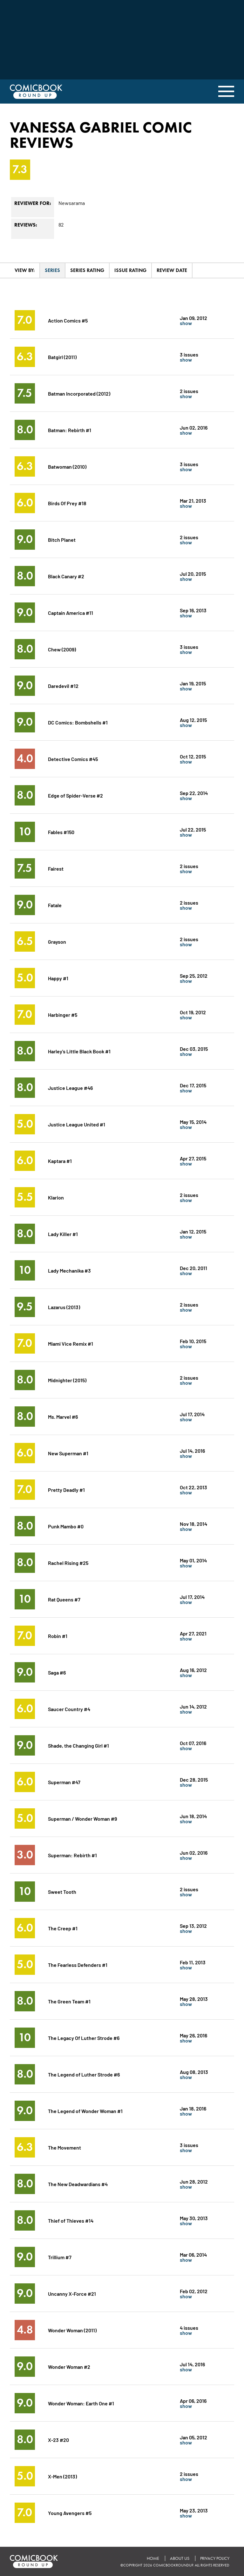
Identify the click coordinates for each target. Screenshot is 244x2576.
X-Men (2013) (62, 2476)
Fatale (55, 904)
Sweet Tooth (62, 1891)
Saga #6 (57, 1672)
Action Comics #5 (68, 320)
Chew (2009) (62, 649)
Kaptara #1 (60, 1160)
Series (52, 270)
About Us (179, 2558)
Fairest (56, 868)
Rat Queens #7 (64, 1599)
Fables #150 (61, 831)
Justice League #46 (70, 1087)
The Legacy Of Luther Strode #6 (83, 2037)
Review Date (172, 270)
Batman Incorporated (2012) (79, 393)
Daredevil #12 (63, 685)
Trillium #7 (59, 2256)
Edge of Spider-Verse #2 (75, 795)
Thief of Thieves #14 (70, 2220)
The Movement (64, 2147)
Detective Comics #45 (73, 758)
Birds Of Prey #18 (67, 503)
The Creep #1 (63, 1928)
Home (153, 2558)
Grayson (57, 941)
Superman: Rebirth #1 (72, 1855)
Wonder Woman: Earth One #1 (81, 2403)
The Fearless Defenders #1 (77, 1964)
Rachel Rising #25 (68, 1562)
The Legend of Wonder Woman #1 (85, 2110)
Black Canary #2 (66, 576)
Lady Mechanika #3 (69, 1270)
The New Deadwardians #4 (78, 2183)
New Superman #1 (68, 1453)
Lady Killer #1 (63, 1233)
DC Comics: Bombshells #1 (78, 722)
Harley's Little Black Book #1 (79, 1051)
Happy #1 (58, 978)
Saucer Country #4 (69, 1708)
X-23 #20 (58, 2439)
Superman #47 (64, 1781)
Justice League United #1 (76, 1124)
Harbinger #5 (62, 1014)
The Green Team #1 (69, 2001)
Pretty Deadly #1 (66, 1489)
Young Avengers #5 (70, 2512)
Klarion (56, 1197)
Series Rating (87, 270)
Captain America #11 (70, 612)
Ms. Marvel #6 (63, 1416)
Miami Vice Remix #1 (70, 1343)
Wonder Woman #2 (69, 2366)
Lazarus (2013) (64, 1306)
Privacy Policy (214, 2558)
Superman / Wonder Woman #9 (82, 1818)
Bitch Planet (62, 539)
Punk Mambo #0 (66, 1526)
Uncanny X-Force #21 (72, 2293)
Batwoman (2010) (67, 466)
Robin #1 (57, 1635)
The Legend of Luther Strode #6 (84, 2074)
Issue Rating (130, 270)
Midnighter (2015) (67, 1379)
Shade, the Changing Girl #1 (78, 1745)
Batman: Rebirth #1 (69, 429)
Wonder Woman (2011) (72, 2330)
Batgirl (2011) (62, 356)
